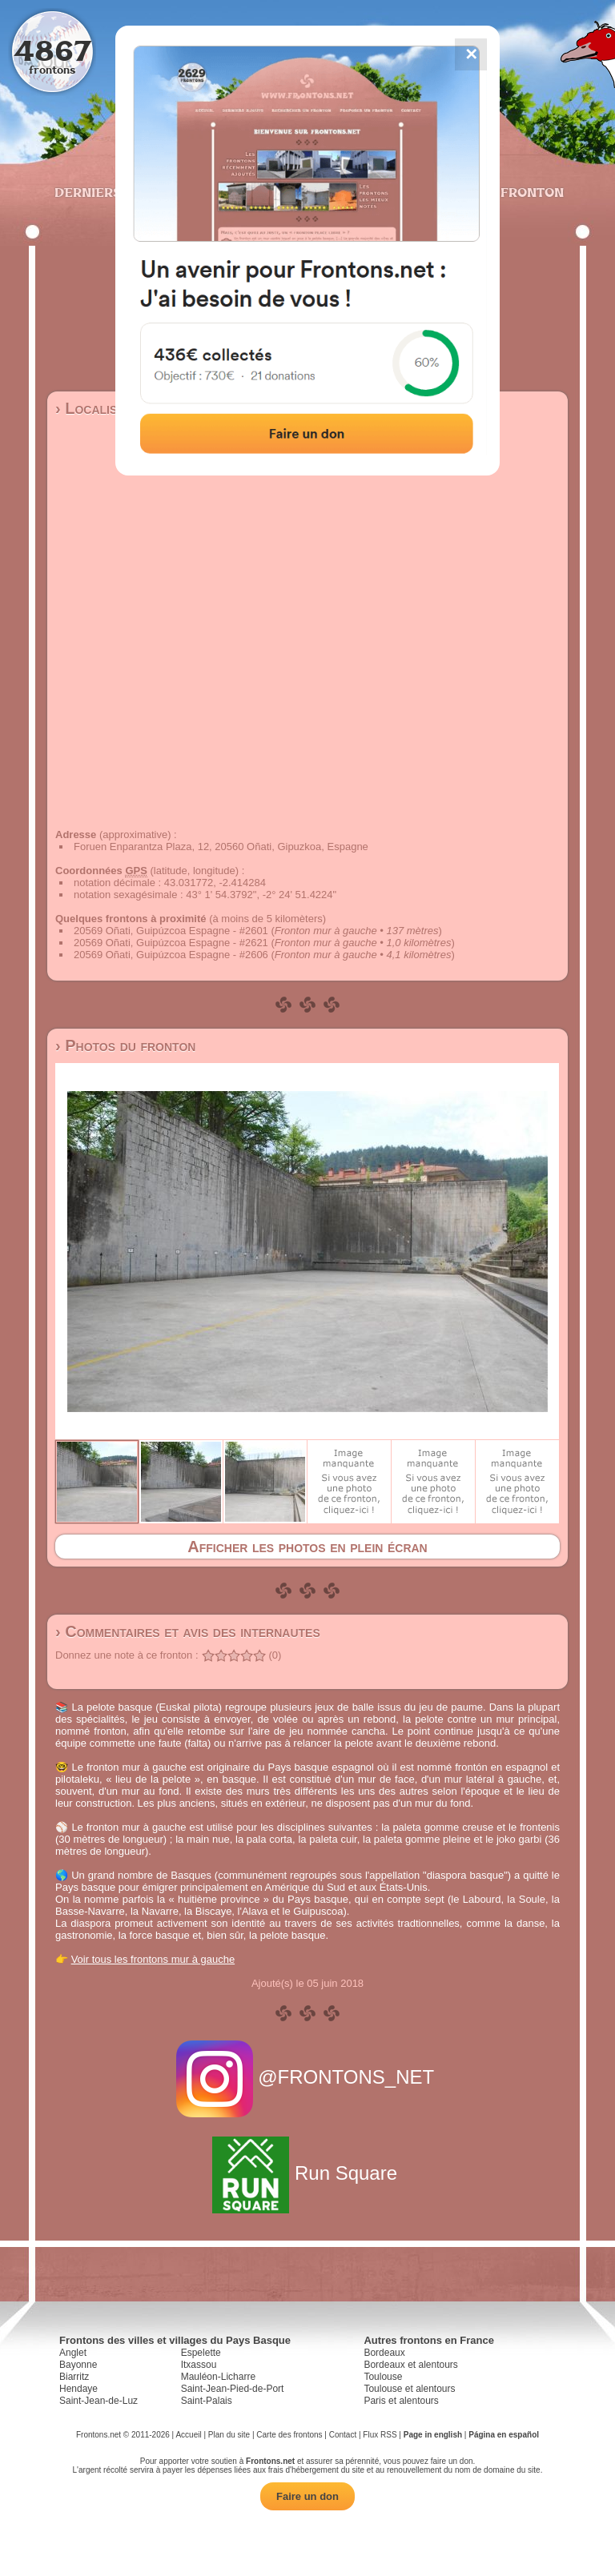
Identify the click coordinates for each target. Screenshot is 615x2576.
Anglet (72, 2352)
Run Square (307, 2173)
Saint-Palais (206, 2400)
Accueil (188, 2434)
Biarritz (74, 2376)
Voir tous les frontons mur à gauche (153, 1959)
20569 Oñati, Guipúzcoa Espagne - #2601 (171, 931)
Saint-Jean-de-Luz (98, 2400)
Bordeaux (384, 2352)
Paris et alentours (401, 2400)
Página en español (503, 2434)
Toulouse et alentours (409, 2388)
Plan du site (229, 2434)
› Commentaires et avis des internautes (187, 1631)
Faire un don (307, 2496)
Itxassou (199, 2364)
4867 (52, 50)
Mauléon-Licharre (218, 2376)
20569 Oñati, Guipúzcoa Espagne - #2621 (171, 943)
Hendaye (78, 2388)
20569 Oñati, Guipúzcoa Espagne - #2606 (171, 955)
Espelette (201, 2352)
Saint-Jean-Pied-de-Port (232, 2388)
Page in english (433, 2434)
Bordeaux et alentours (410, 2364)
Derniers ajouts (114, 192)
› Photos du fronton (125, 1045)
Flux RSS (379, 2434)
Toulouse (383, 2376)
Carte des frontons (289, 2434)
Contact (342, 2434)
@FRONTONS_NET (308, 2077)
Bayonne (78, 2364)
